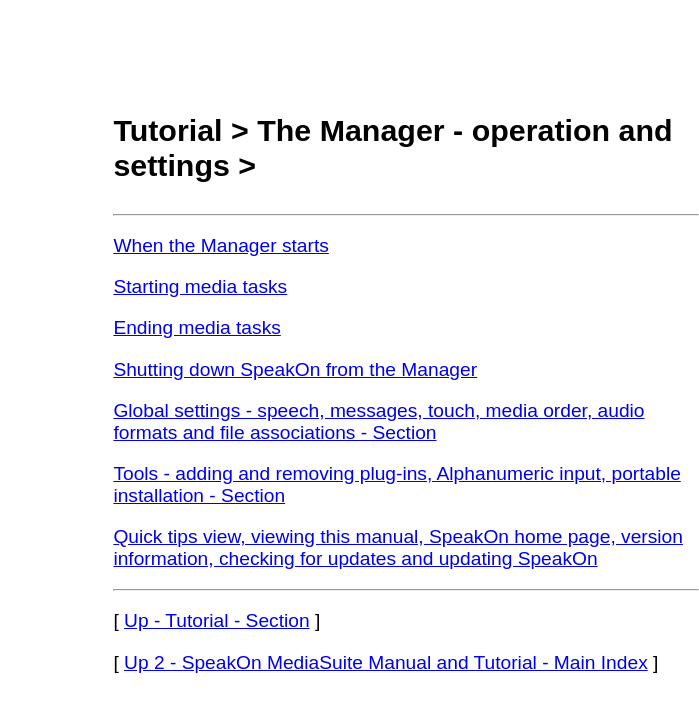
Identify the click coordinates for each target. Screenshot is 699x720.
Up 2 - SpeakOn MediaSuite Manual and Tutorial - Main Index (386, 662)
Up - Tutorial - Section (217, 620)
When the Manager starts (220, 245)
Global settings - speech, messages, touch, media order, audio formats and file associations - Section (378, 421)
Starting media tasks (200, 286)
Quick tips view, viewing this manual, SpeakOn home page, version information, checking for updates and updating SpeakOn (398, 547)
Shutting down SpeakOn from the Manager (295, 369)
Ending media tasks (196, 327)
